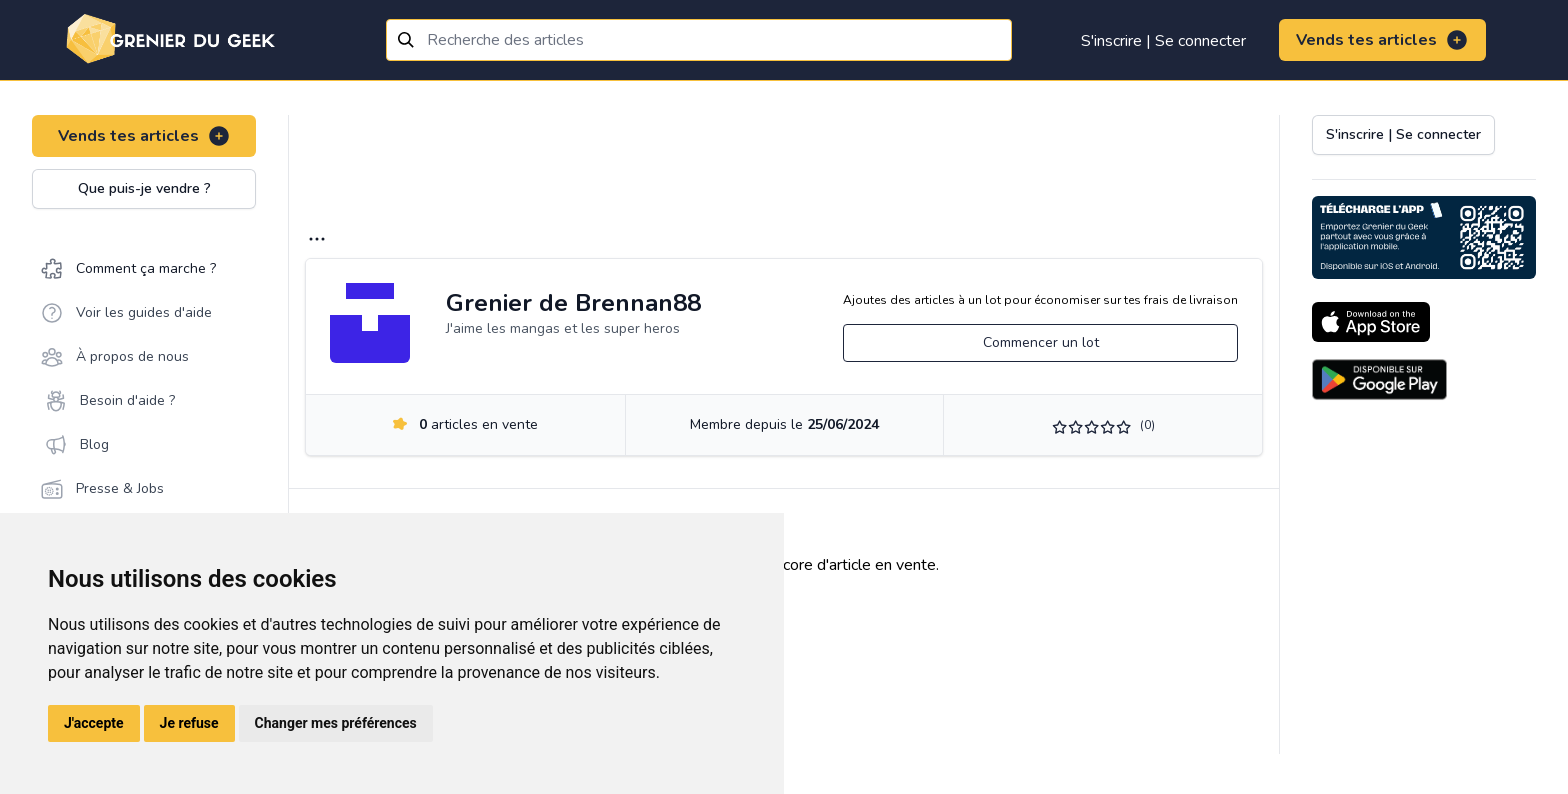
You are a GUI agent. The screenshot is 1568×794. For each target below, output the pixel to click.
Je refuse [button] (189, 723)
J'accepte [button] (94, 723)
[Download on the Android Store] (1379, 379)
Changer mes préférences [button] (336, 723)
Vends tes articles (1382, 40)
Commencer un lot (1041, 342)
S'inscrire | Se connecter (1163, 41)
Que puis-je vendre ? (144, 188)
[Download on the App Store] (1371, 322)
